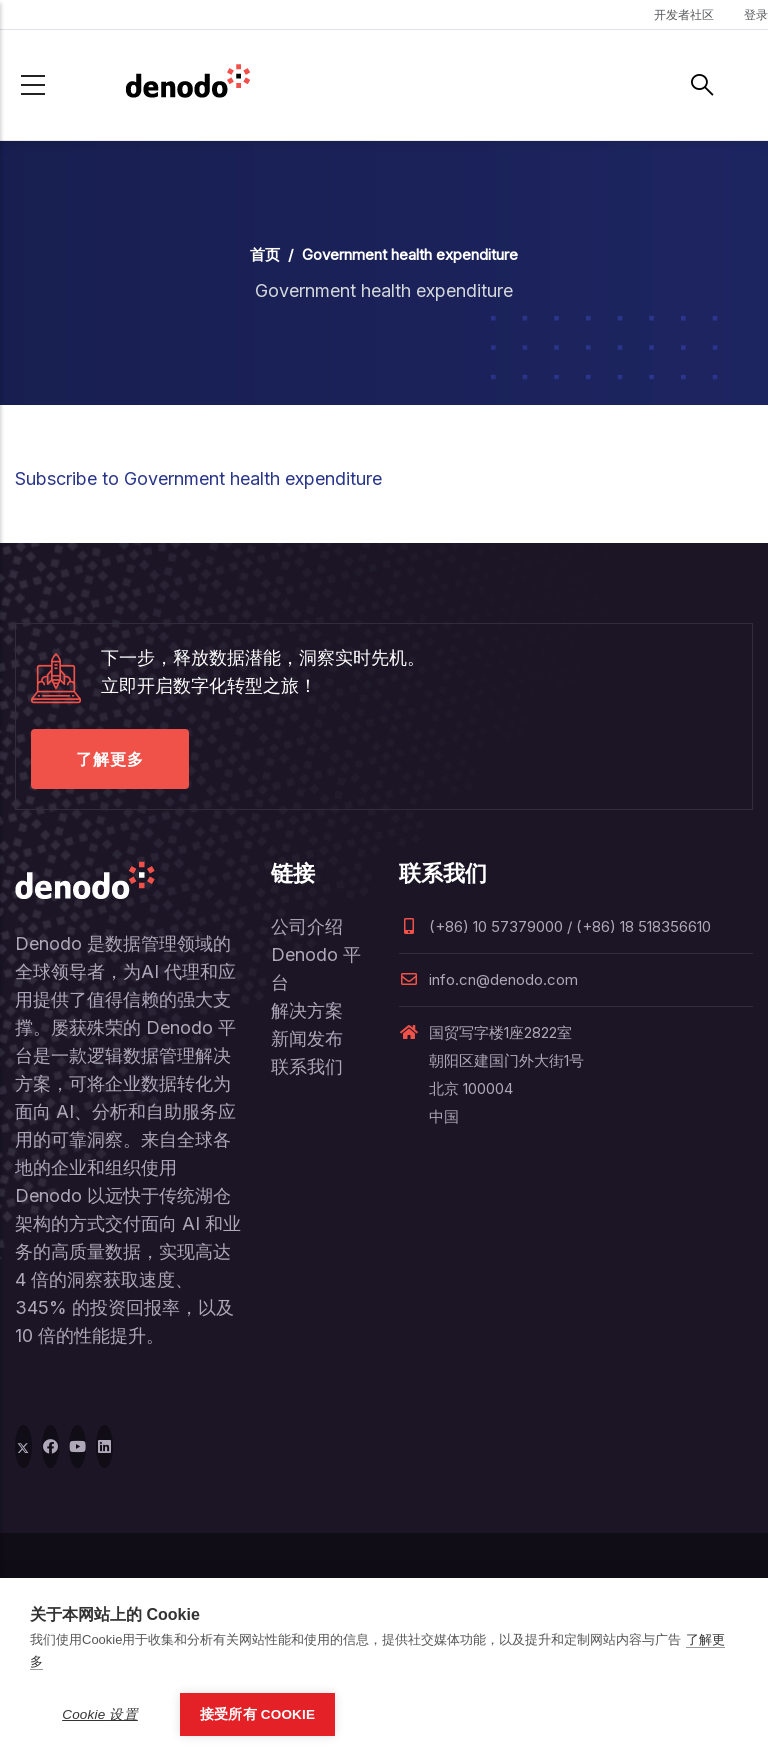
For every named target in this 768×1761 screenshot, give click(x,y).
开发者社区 (684, 14)
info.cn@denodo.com (488, 979)
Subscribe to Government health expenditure (198, 478)
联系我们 (307, 1066)
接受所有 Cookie (257, 1714)
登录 (756, 14)
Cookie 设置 (100, 1714)
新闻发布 (307, 1038)
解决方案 (307, 1010)
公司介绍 (307, 926)
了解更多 (110, 759)
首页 (265, 254)
